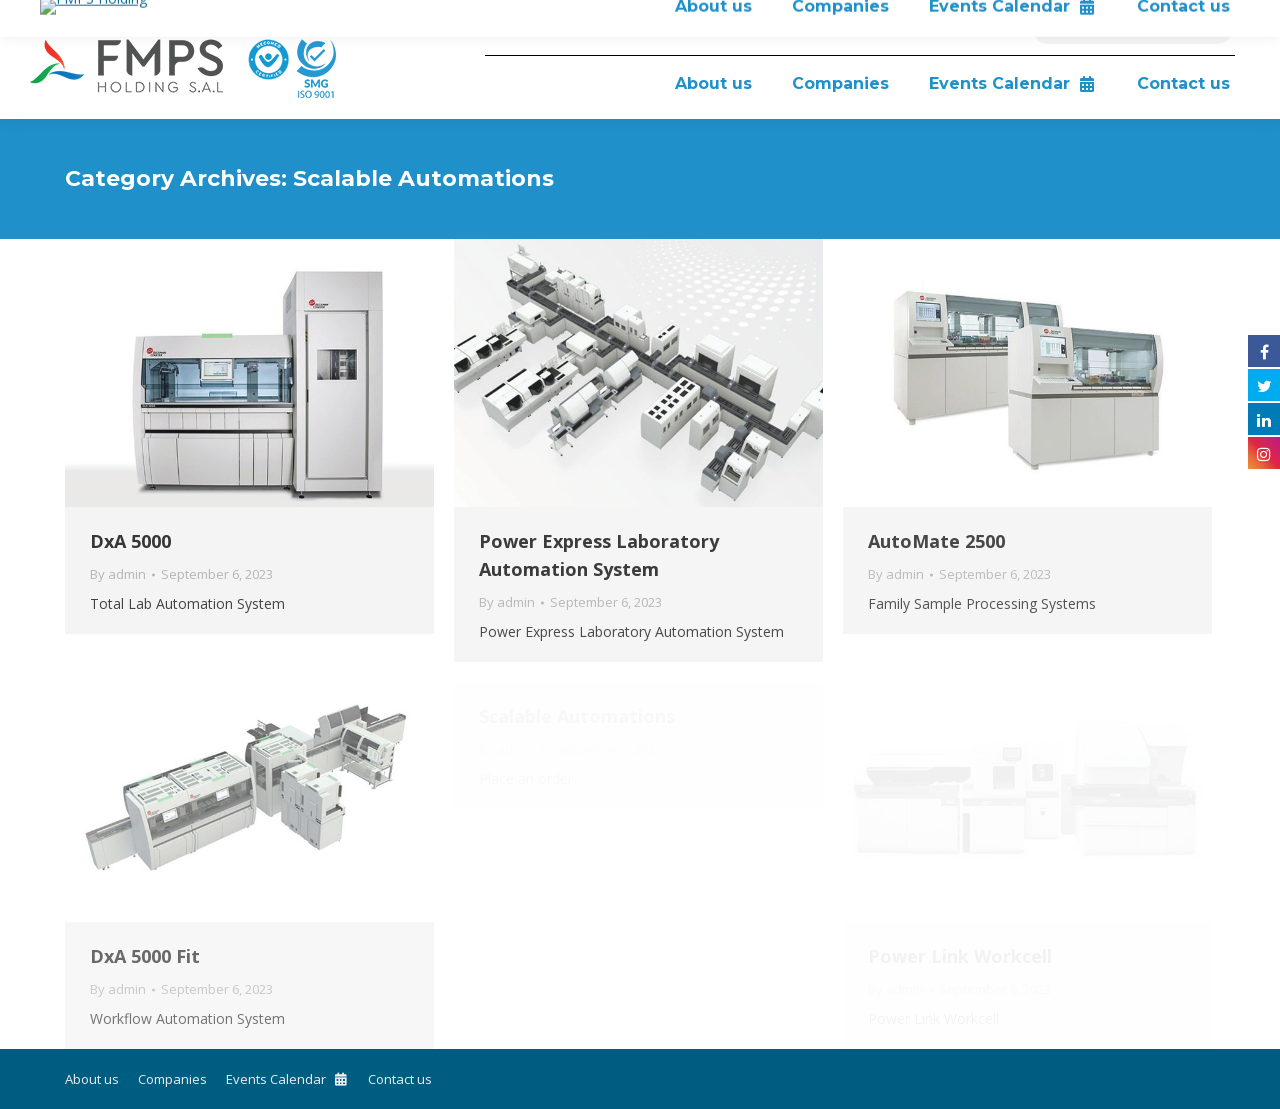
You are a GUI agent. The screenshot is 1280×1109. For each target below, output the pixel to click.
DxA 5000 (130, 541)
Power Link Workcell (960, 956)
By (118, 574)
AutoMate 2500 (936, 541)
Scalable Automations (577, 716)
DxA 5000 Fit (145, 956)
